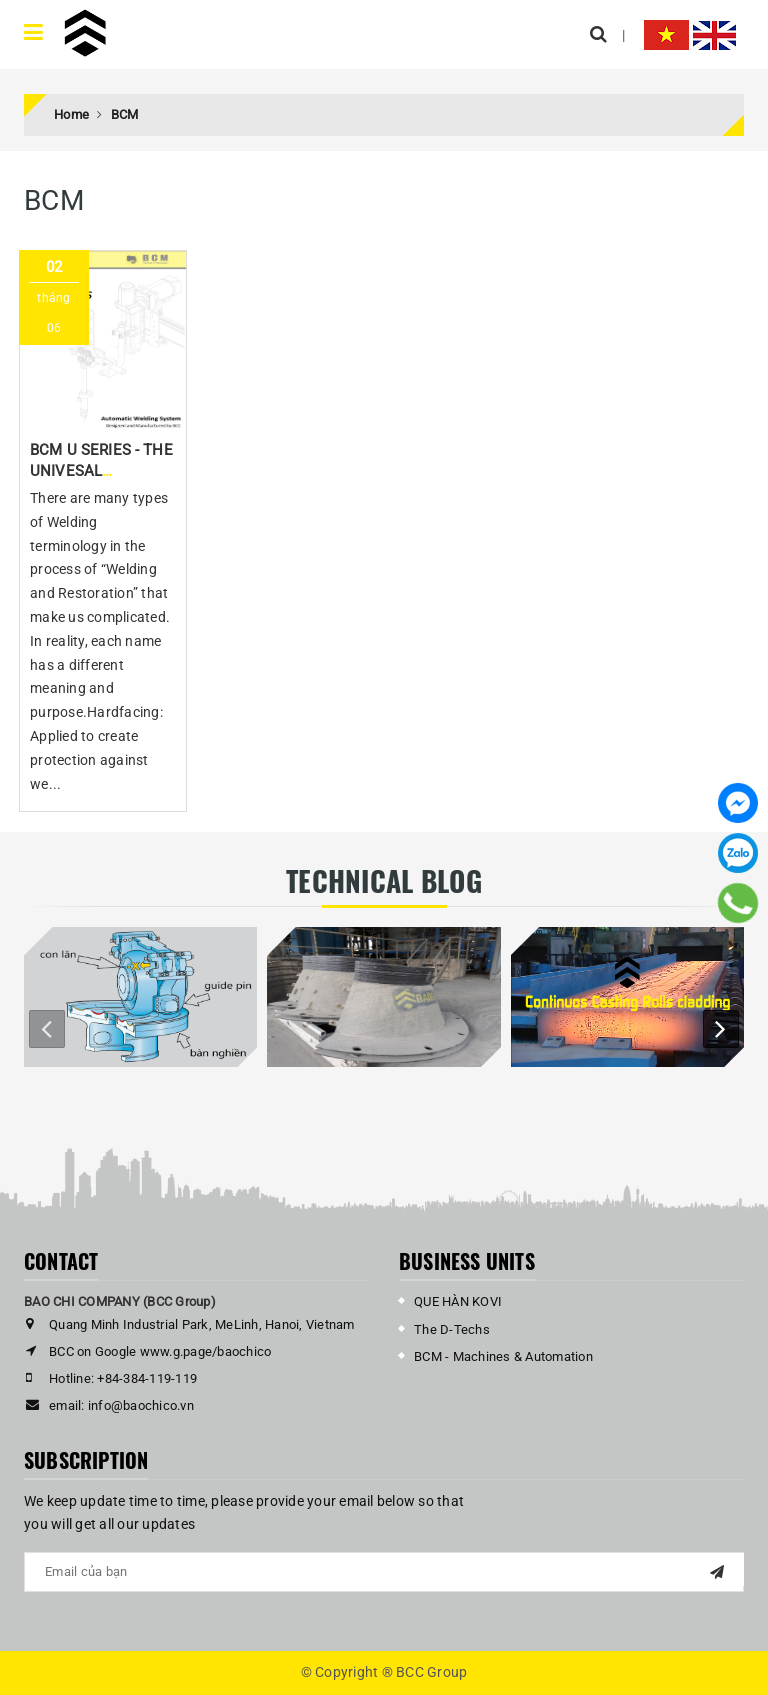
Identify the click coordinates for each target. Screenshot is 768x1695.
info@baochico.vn (141, 1405)
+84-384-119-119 (147, 1378)
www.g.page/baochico (206, 1351)
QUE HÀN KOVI (458, 1301)
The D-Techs (452, 1329)
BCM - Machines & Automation (503, 1356)
